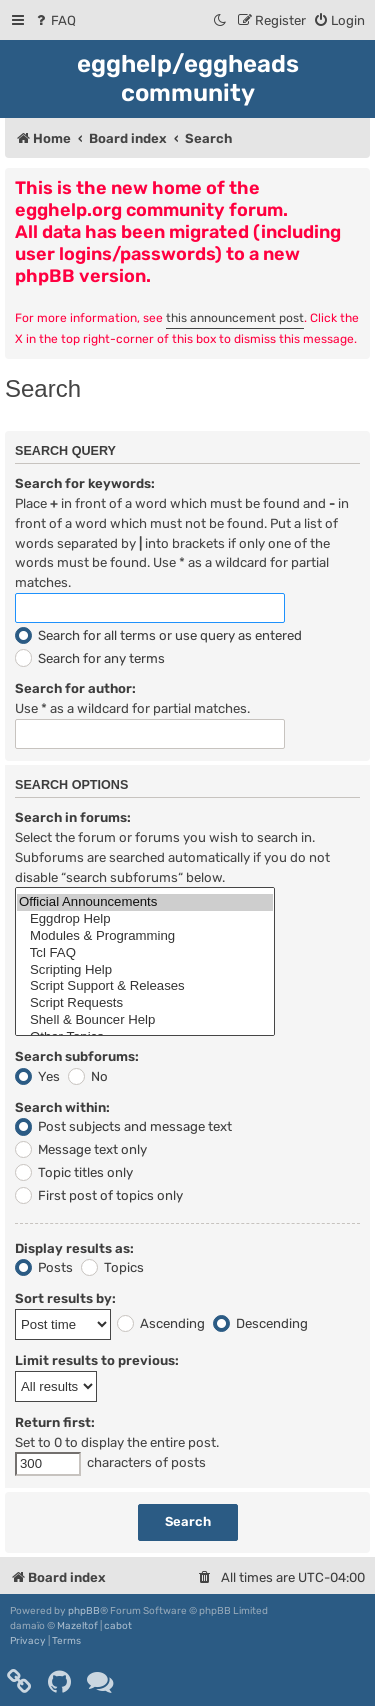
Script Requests (145, 1003)
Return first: (55, 1422)
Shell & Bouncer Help (145, 1020)
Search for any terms (90, 658)
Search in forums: (73, 817)
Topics (112, 1267)
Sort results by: (65, 1298)
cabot (118, 1626)
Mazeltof (77, 1626)
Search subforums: (77, 1056)
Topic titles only (74, 1172)
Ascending (161, 1323)
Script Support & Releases (145, 986)
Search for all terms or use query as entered (158, 635)
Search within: (62, 1107)
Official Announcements (145, 902)
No (88, 1076)
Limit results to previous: (97, 1360)
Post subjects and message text (123, 1126)
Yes (37, 1076)
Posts (44, 1267)
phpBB (84, 1611)
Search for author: (75, 688)
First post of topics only (99, 1195)
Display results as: (74, 1248)
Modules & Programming (145, 936)
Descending (260, 1323)
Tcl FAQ (145, 953)
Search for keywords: (85, 483)
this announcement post (235, 318)
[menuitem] (54, 20)
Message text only (81, 1149)
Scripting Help (145, 970)
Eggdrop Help (145, 919)
